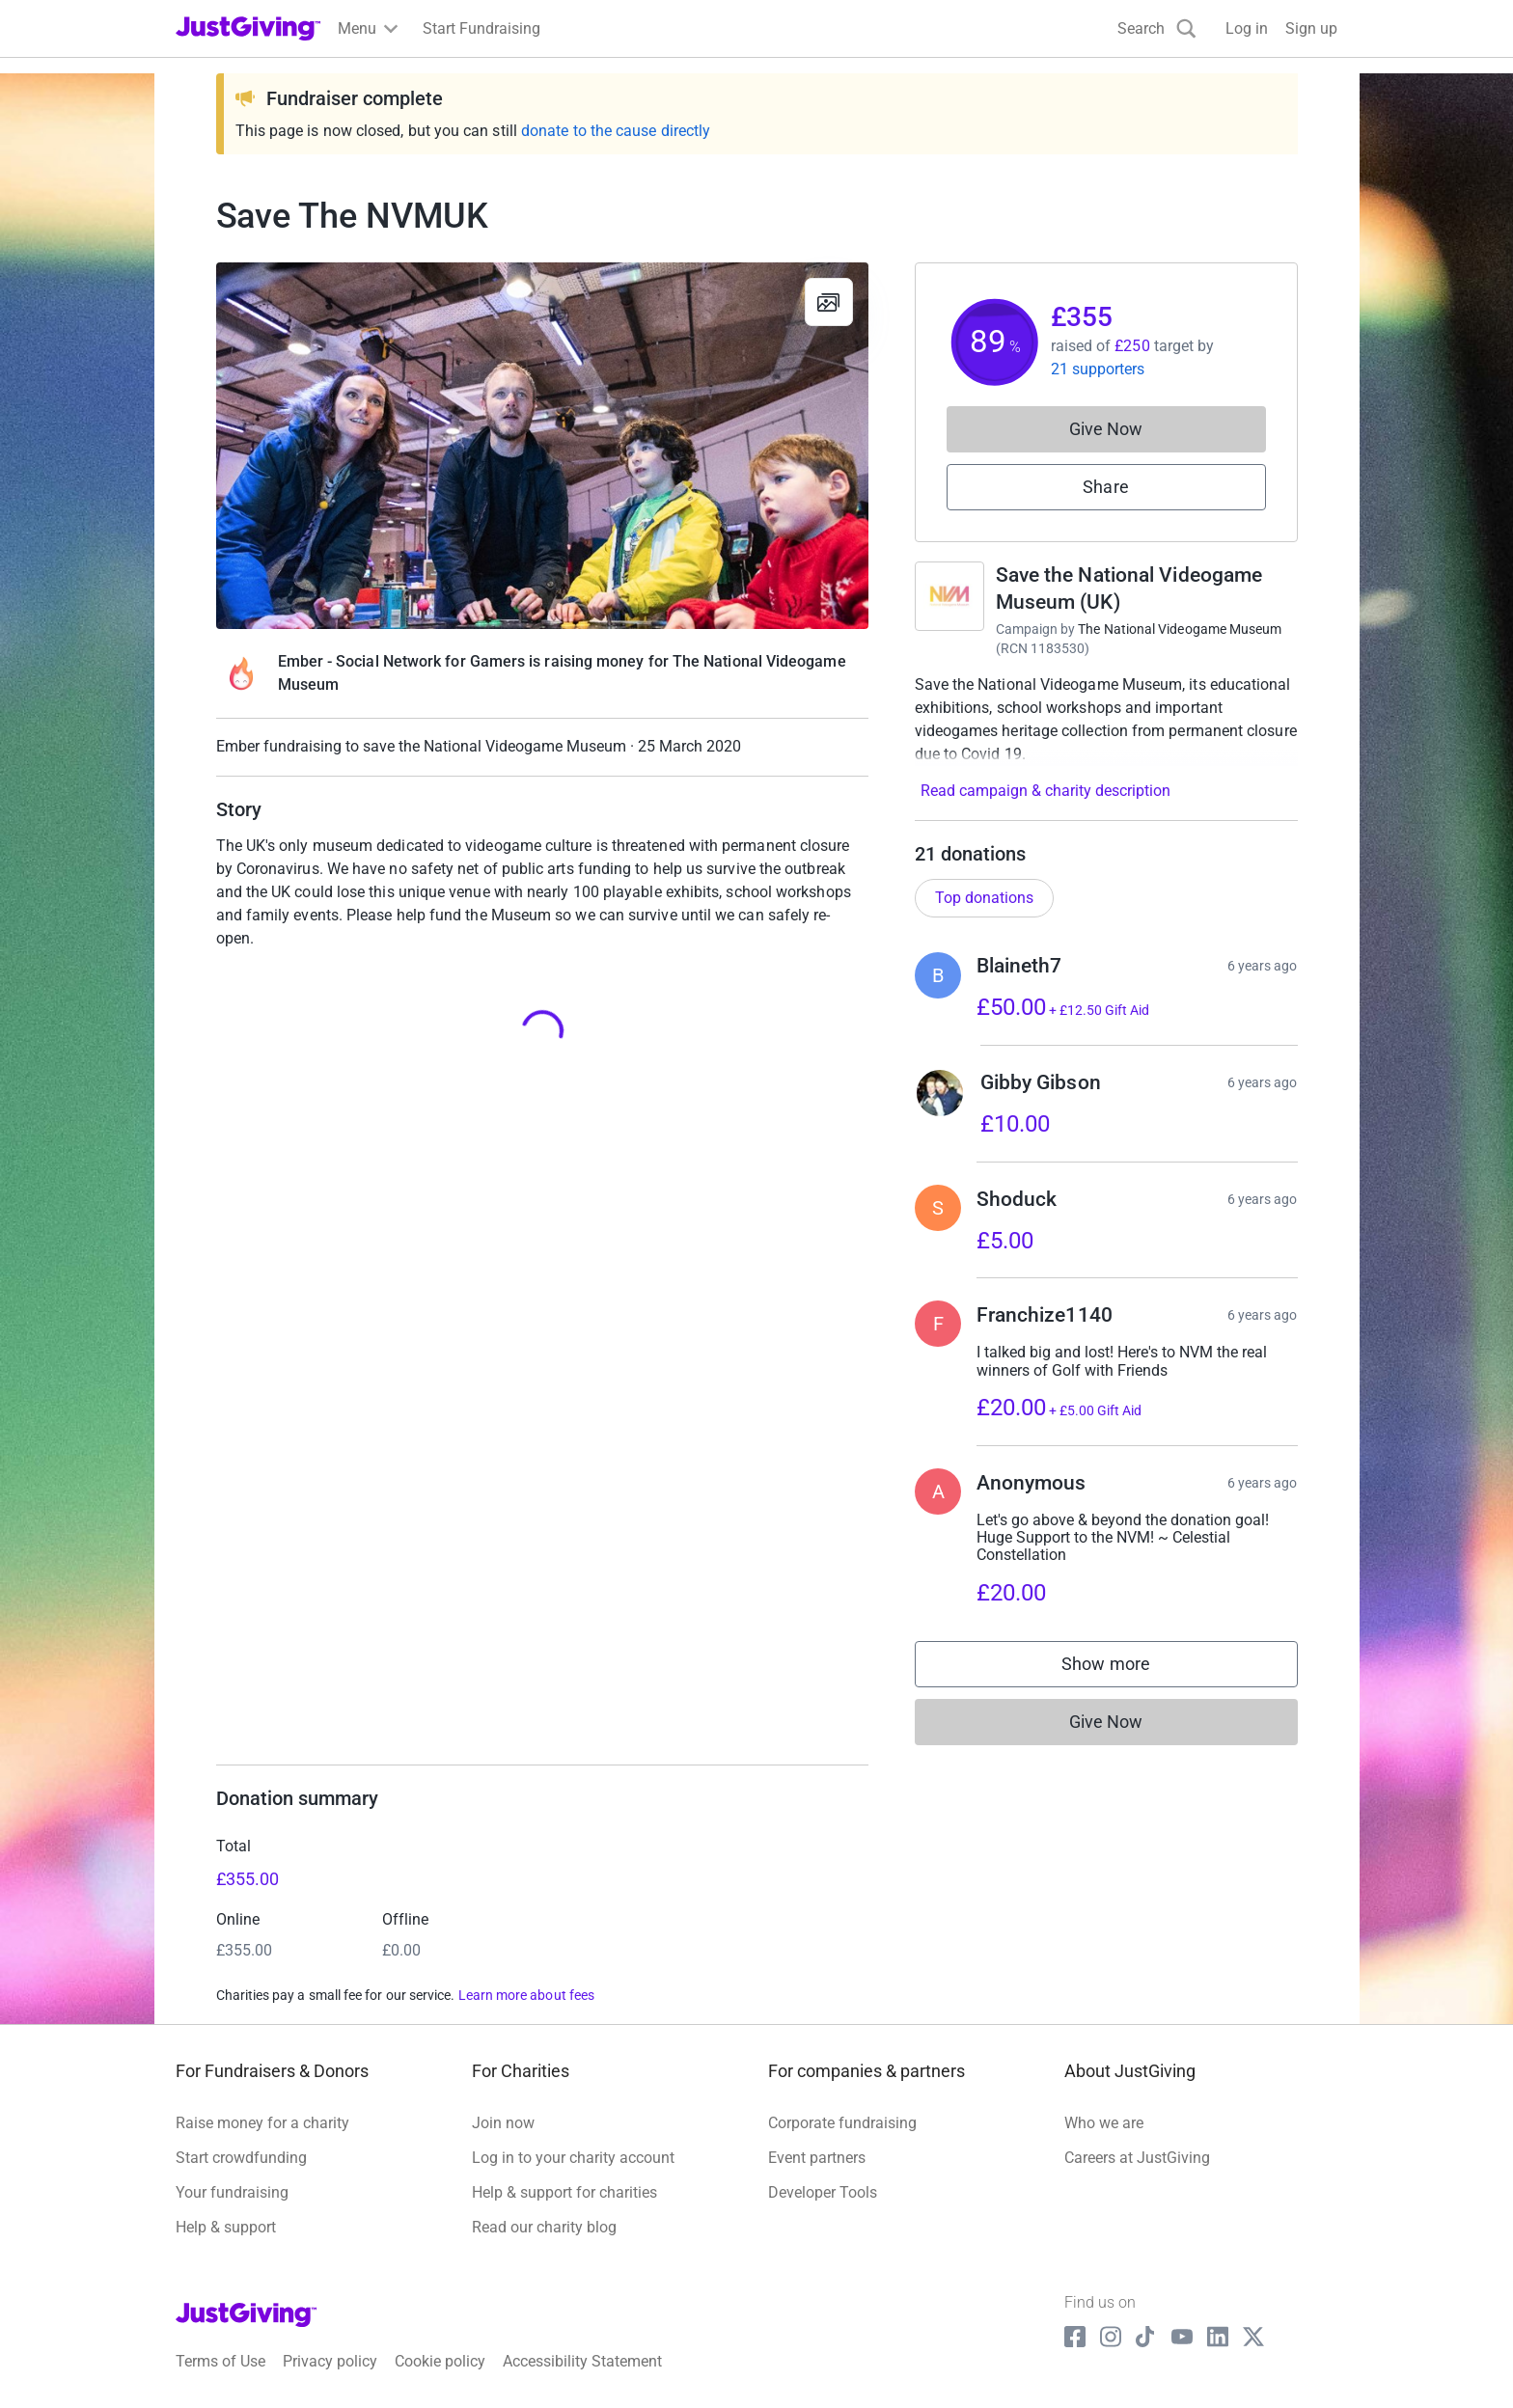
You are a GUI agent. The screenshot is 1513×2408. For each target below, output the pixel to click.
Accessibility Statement (582, 2361)
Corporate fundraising (842, 2123)
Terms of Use (220, 2361)
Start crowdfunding (241, 2157)
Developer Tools (822, 2192)
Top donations (984, 898)
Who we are (1103, 2123)
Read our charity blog (544, 2227)
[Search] (1157, 28)
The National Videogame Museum (1179, 629)
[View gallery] (829, 302)
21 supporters (1098, 369)
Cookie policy (440, 2361)
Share (1105, 487)
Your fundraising (232, 2192)
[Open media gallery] (542, 445)
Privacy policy (330, 2361)
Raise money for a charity (262, 2123)
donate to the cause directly (615, 131)
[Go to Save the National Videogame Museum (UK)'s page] (949, 596)
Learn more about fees (526, 1995)
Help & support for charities (564, 2192)
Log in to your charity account (573, 2157)
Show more (1125, 1668)
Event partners (817, 2157)
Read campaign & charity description (1045, 790)
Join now (503, 2123)
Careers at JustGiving (1137, 2157)
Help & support (226, 2227)
